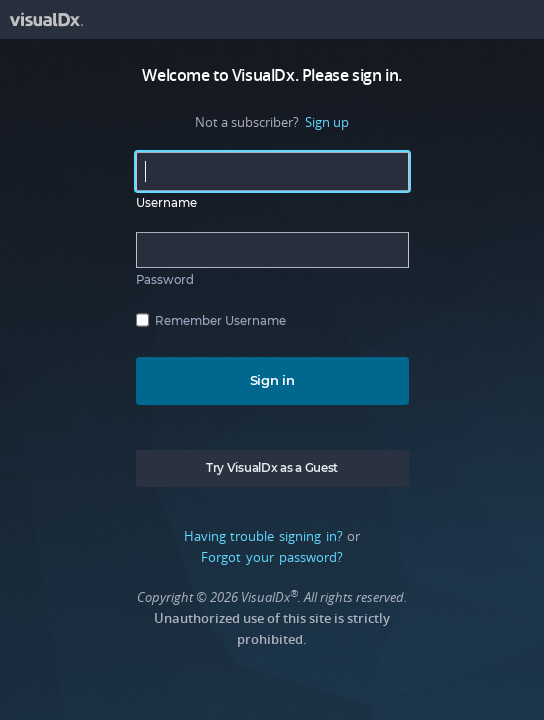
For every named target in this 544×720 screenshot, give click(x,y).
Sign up (327, 122)
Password (165, 280)
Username (166, 203)
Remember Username (220, 321)
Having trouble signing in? (263, 536)
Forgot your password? (271, 557)
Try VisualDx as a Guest (272, 468)
